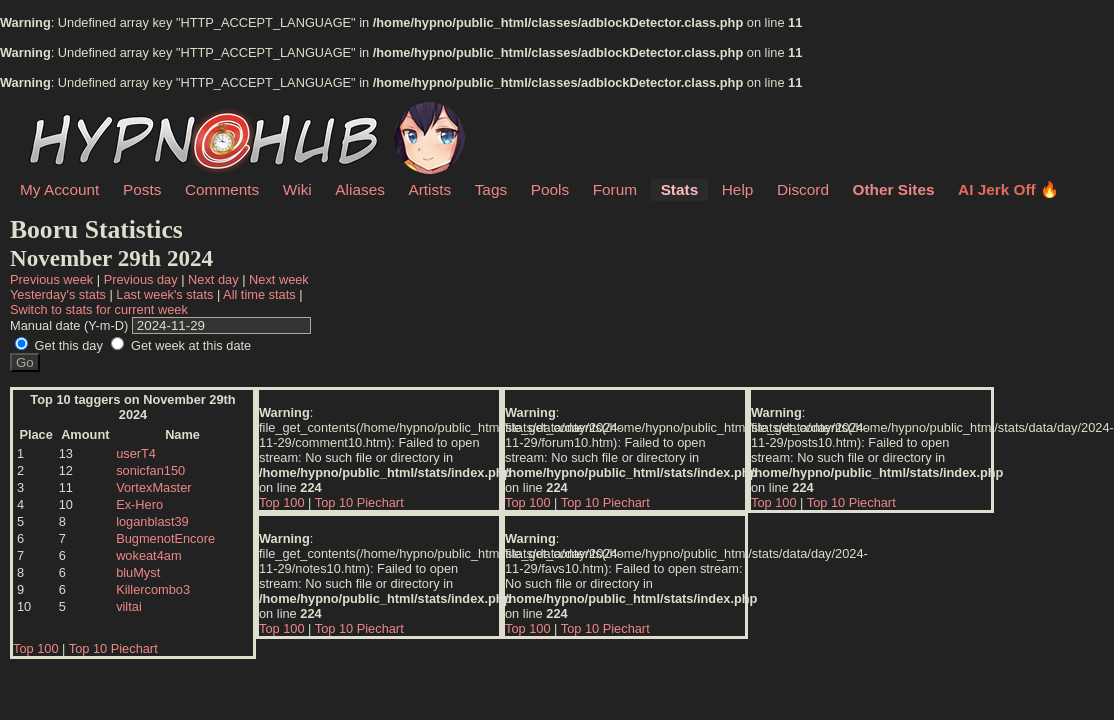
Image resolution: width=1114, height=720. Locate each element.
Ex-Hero (139, 504)
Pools (550, 189)
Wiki (297, 189)
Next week (279, 279)
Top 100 (36, 648)
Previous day (141, 279)
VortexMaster (153, 487)
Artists (429, 189)
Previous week (51, 279)
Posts (142, 189)
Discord (803, 189)
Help (738, 189)
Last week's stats (164, 294)
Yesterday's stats (58, 294)
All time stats (259, 294)
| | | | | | (556, 301)
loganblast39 (152, 521)
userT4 (136, 453)
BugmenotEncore (165, 538)
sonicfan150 (150, 470)
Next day (213, 279)
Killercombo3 (153, 589)
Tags (491, 189)
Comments (222, 189)
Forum (615, 189)
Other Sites (894, 189)
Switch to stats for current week (99, 309)
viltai (129, 606)
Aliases (360, 189)
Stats (680, 189)
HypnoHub (75, 113)
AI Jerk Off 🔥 (1008, 189)
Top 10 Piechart (113, 648)
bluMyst (138, 572)
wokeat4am (148, 555)
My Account (59, 189)
